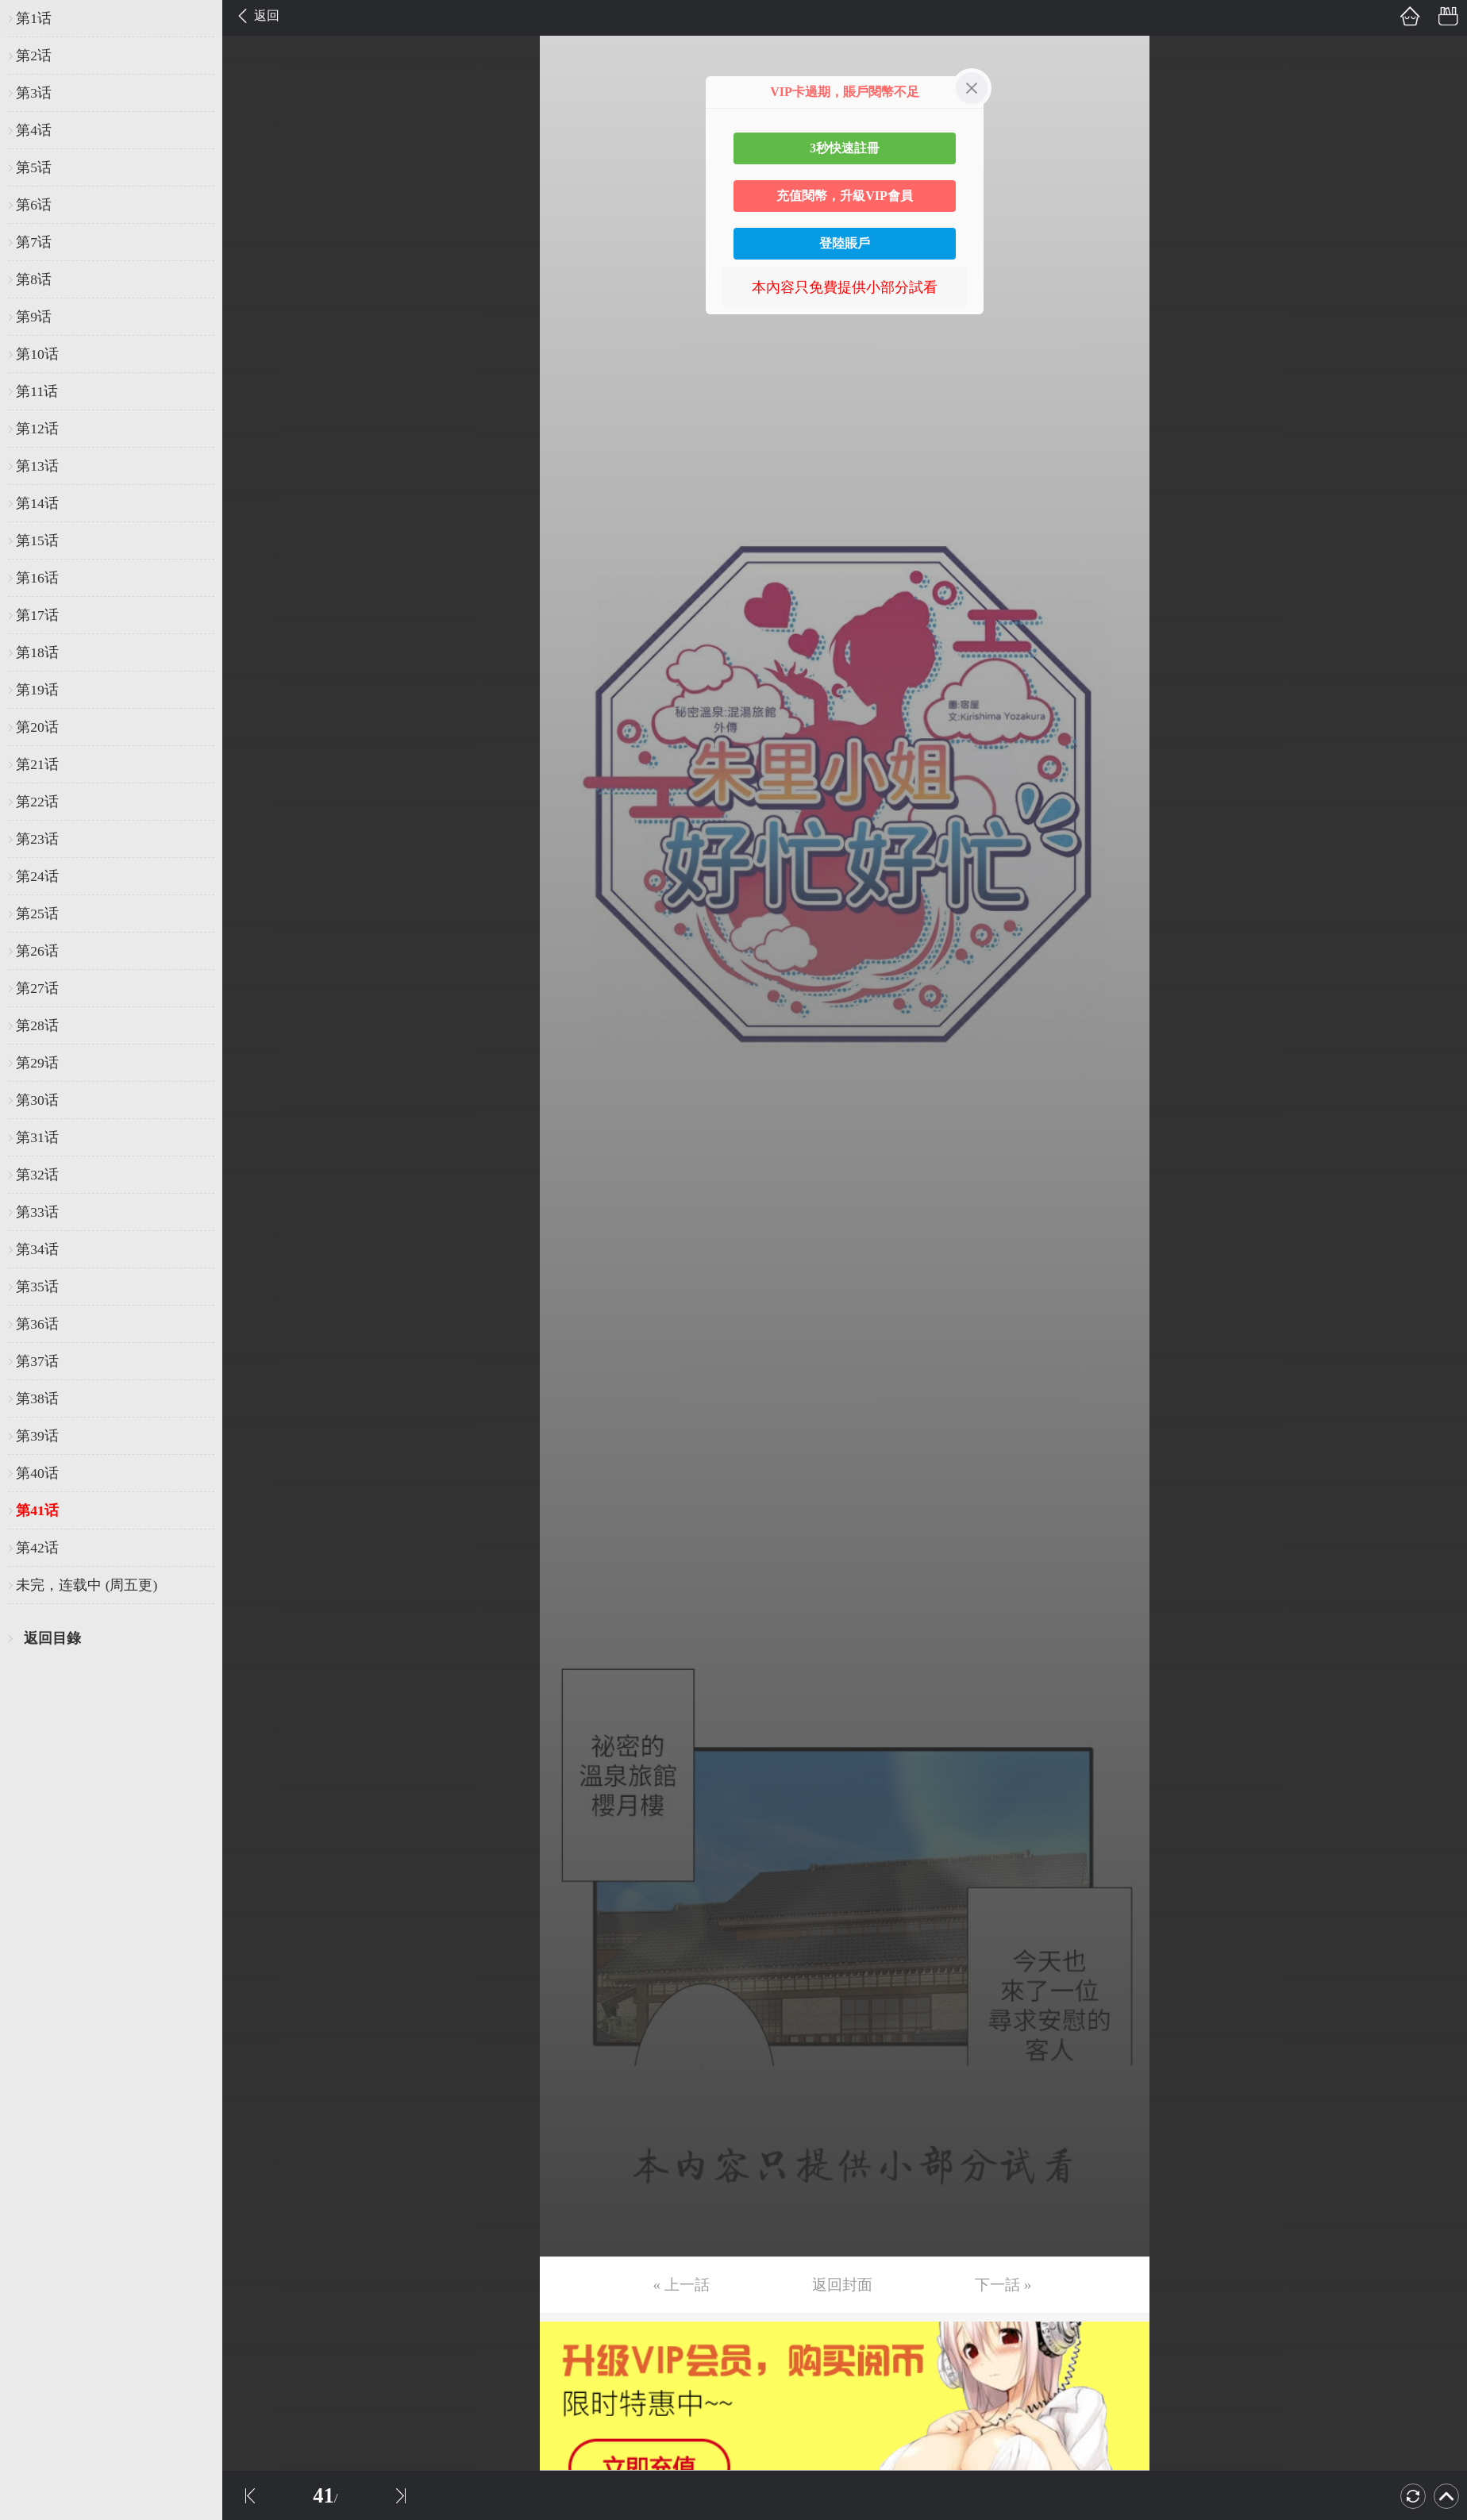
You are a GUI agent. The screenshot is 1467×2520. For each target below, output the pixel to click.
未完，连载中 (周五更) (86, 1585)
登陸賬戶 (844, 243)
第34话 (37, 1249)
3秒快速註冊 (845, 148)
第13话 (37, 466)
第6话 (34, 205)
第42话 (37, 1548)
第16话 (37, 578)
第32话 (37, 1175)
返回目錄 (52, 1638)
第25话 (37, 913)
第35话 (37, 1287)
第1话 (34, 18)
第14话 (37, 503)
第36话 (37, 1324)
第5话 (34, 167)
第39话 (37, 1436)
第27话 (37, 988)
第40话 (37, 1473)
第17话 (37, 615)
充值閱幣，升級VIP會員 (844, 195)
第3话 (34, 93)
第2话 (34, 55)
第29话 (37, 1063)
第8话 (34, 279)
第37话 (37, 1361)
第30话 (37, 1100)
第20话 (37, 727)
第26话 (37, 951)
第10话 (37, 354)
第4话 (34, 130)
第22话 (37, 802)
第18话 (37, 652)
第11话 (37, 391)
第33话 (37, 1212)
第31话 (37, 1137)
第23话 (37, 839)
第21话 (37, 764)
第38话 (37, 1398)
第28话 (37, 1025)
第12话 (37, 429)
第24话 (37, 876)
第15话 (37, 540)
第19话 (37, 690)
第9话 (34, 317)
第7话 (34, 242)
